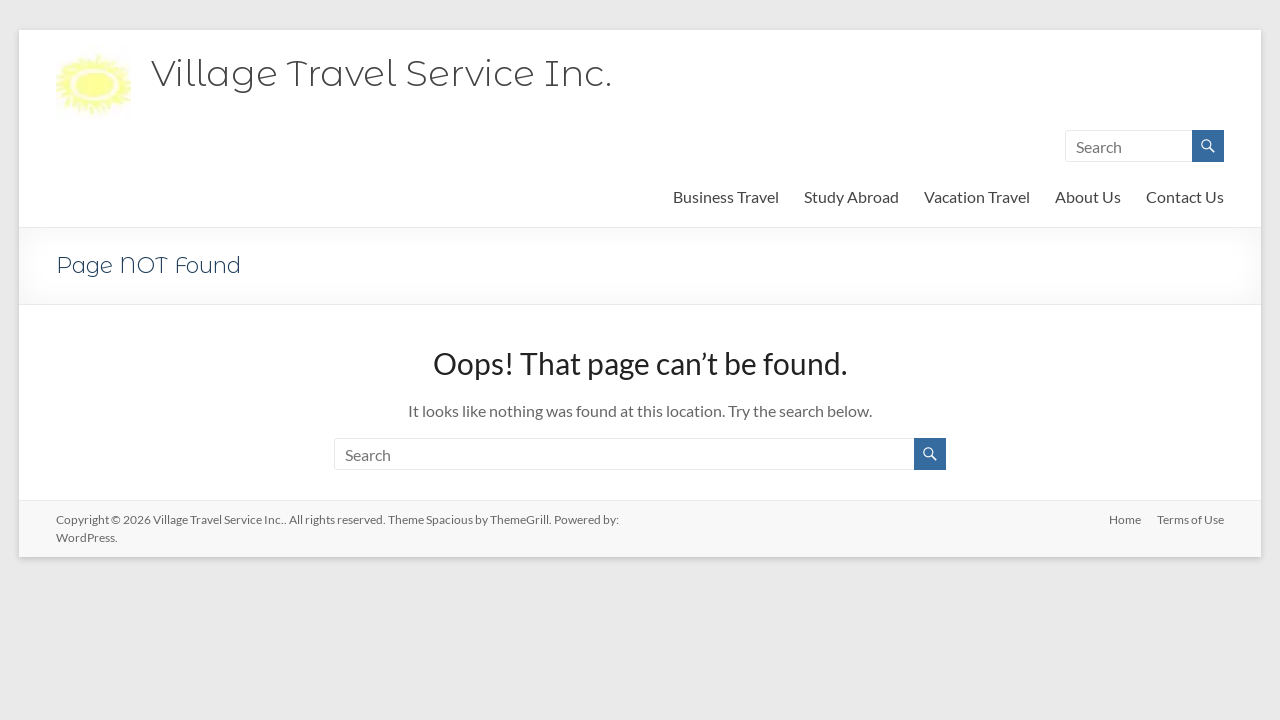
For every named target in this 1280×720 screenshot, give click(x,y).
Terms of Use (1190, 519)
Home (1125, 519)
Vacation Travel (977, 196)
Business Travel (726, 196)
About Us (1088, 196)
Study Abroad (851, 196)
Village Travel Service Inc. (381, 73)
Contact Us (1185, 196)
